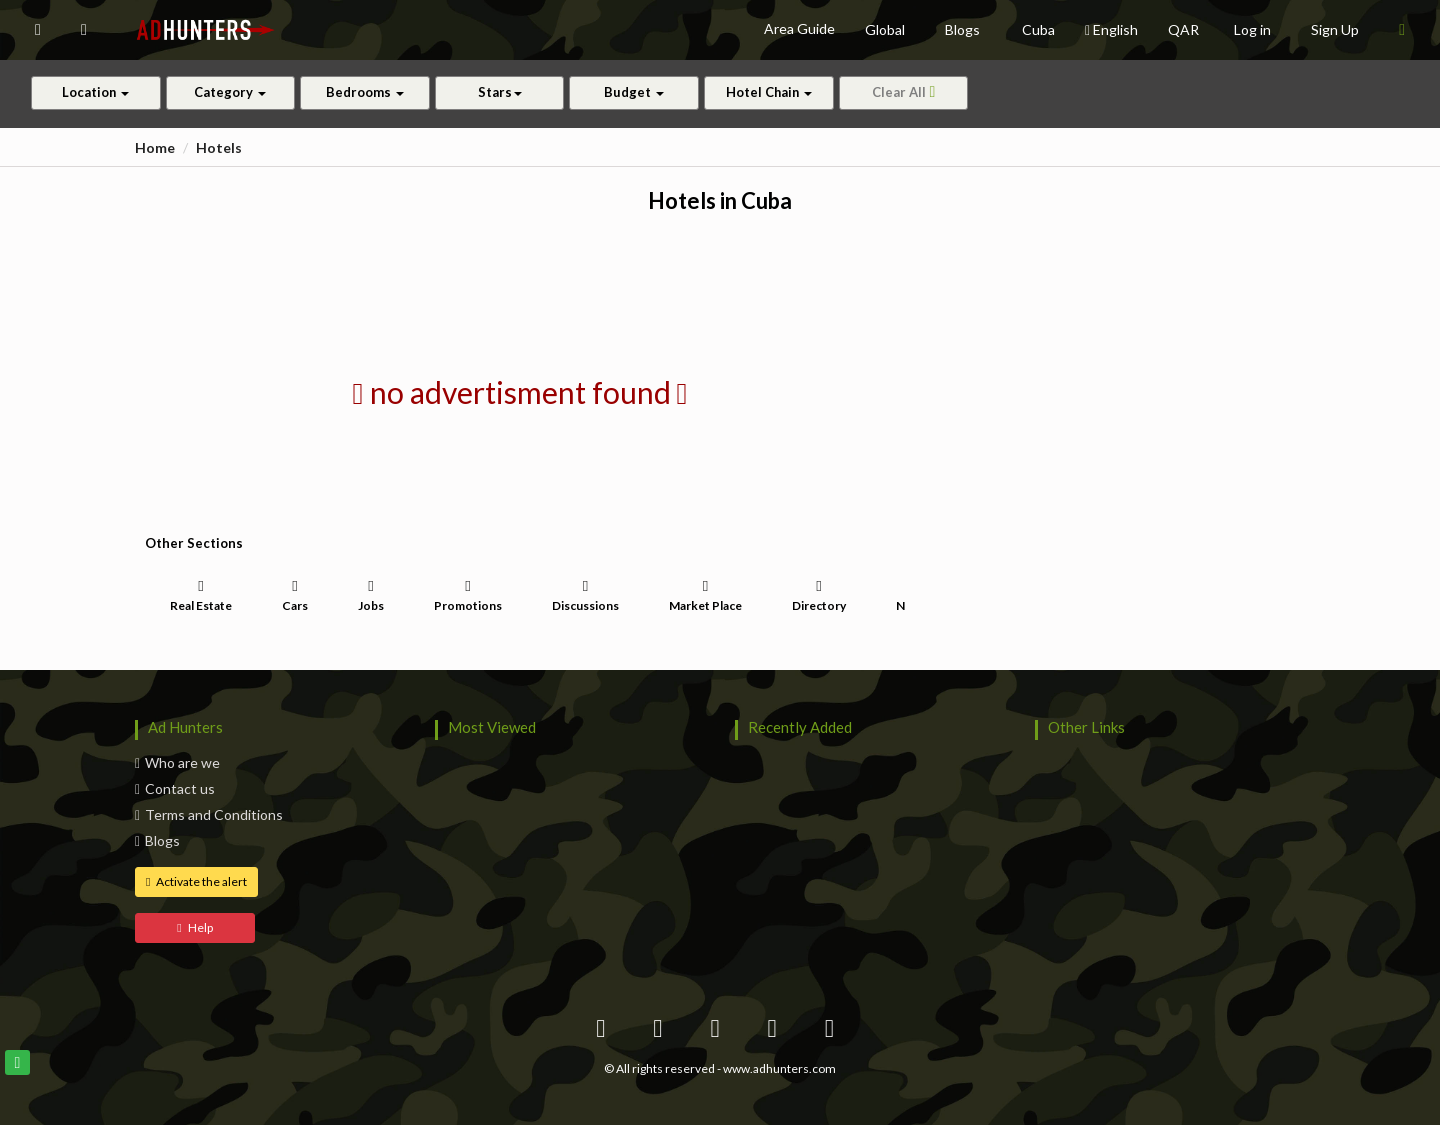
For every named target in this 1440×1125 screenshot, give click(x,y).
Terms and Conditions (209, 814)
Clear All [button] (903, 92)
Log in (1252, 29)
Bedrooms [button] (365, 92)
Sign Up (1335, 29)
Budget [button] (634, 92)
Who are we (177, 762)
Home (155, 147)
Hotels (219, 147)
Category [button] (230, 92)
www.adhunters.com (779, 1068)
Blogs (157, 840)
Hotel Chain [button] (769, 92)
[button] (38, 30)
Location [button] (95, 92)
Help (194, 927)
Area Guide (799, 28)
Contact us (175, 788)
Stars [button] (500, 92)
